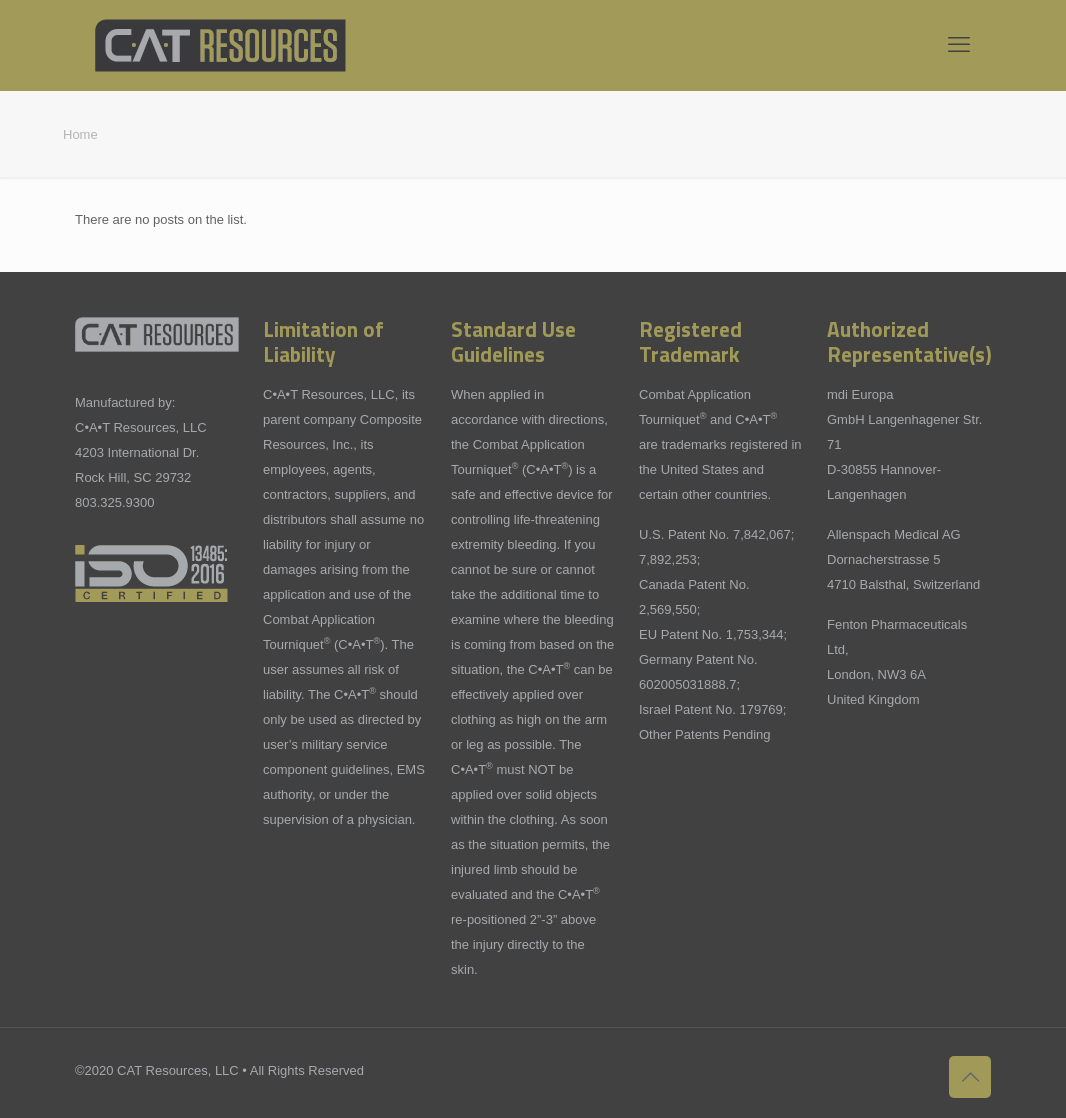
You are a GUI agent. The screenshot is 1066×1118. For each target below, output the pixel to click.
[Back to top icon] (970, 1077)
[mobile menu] (959, 45)
